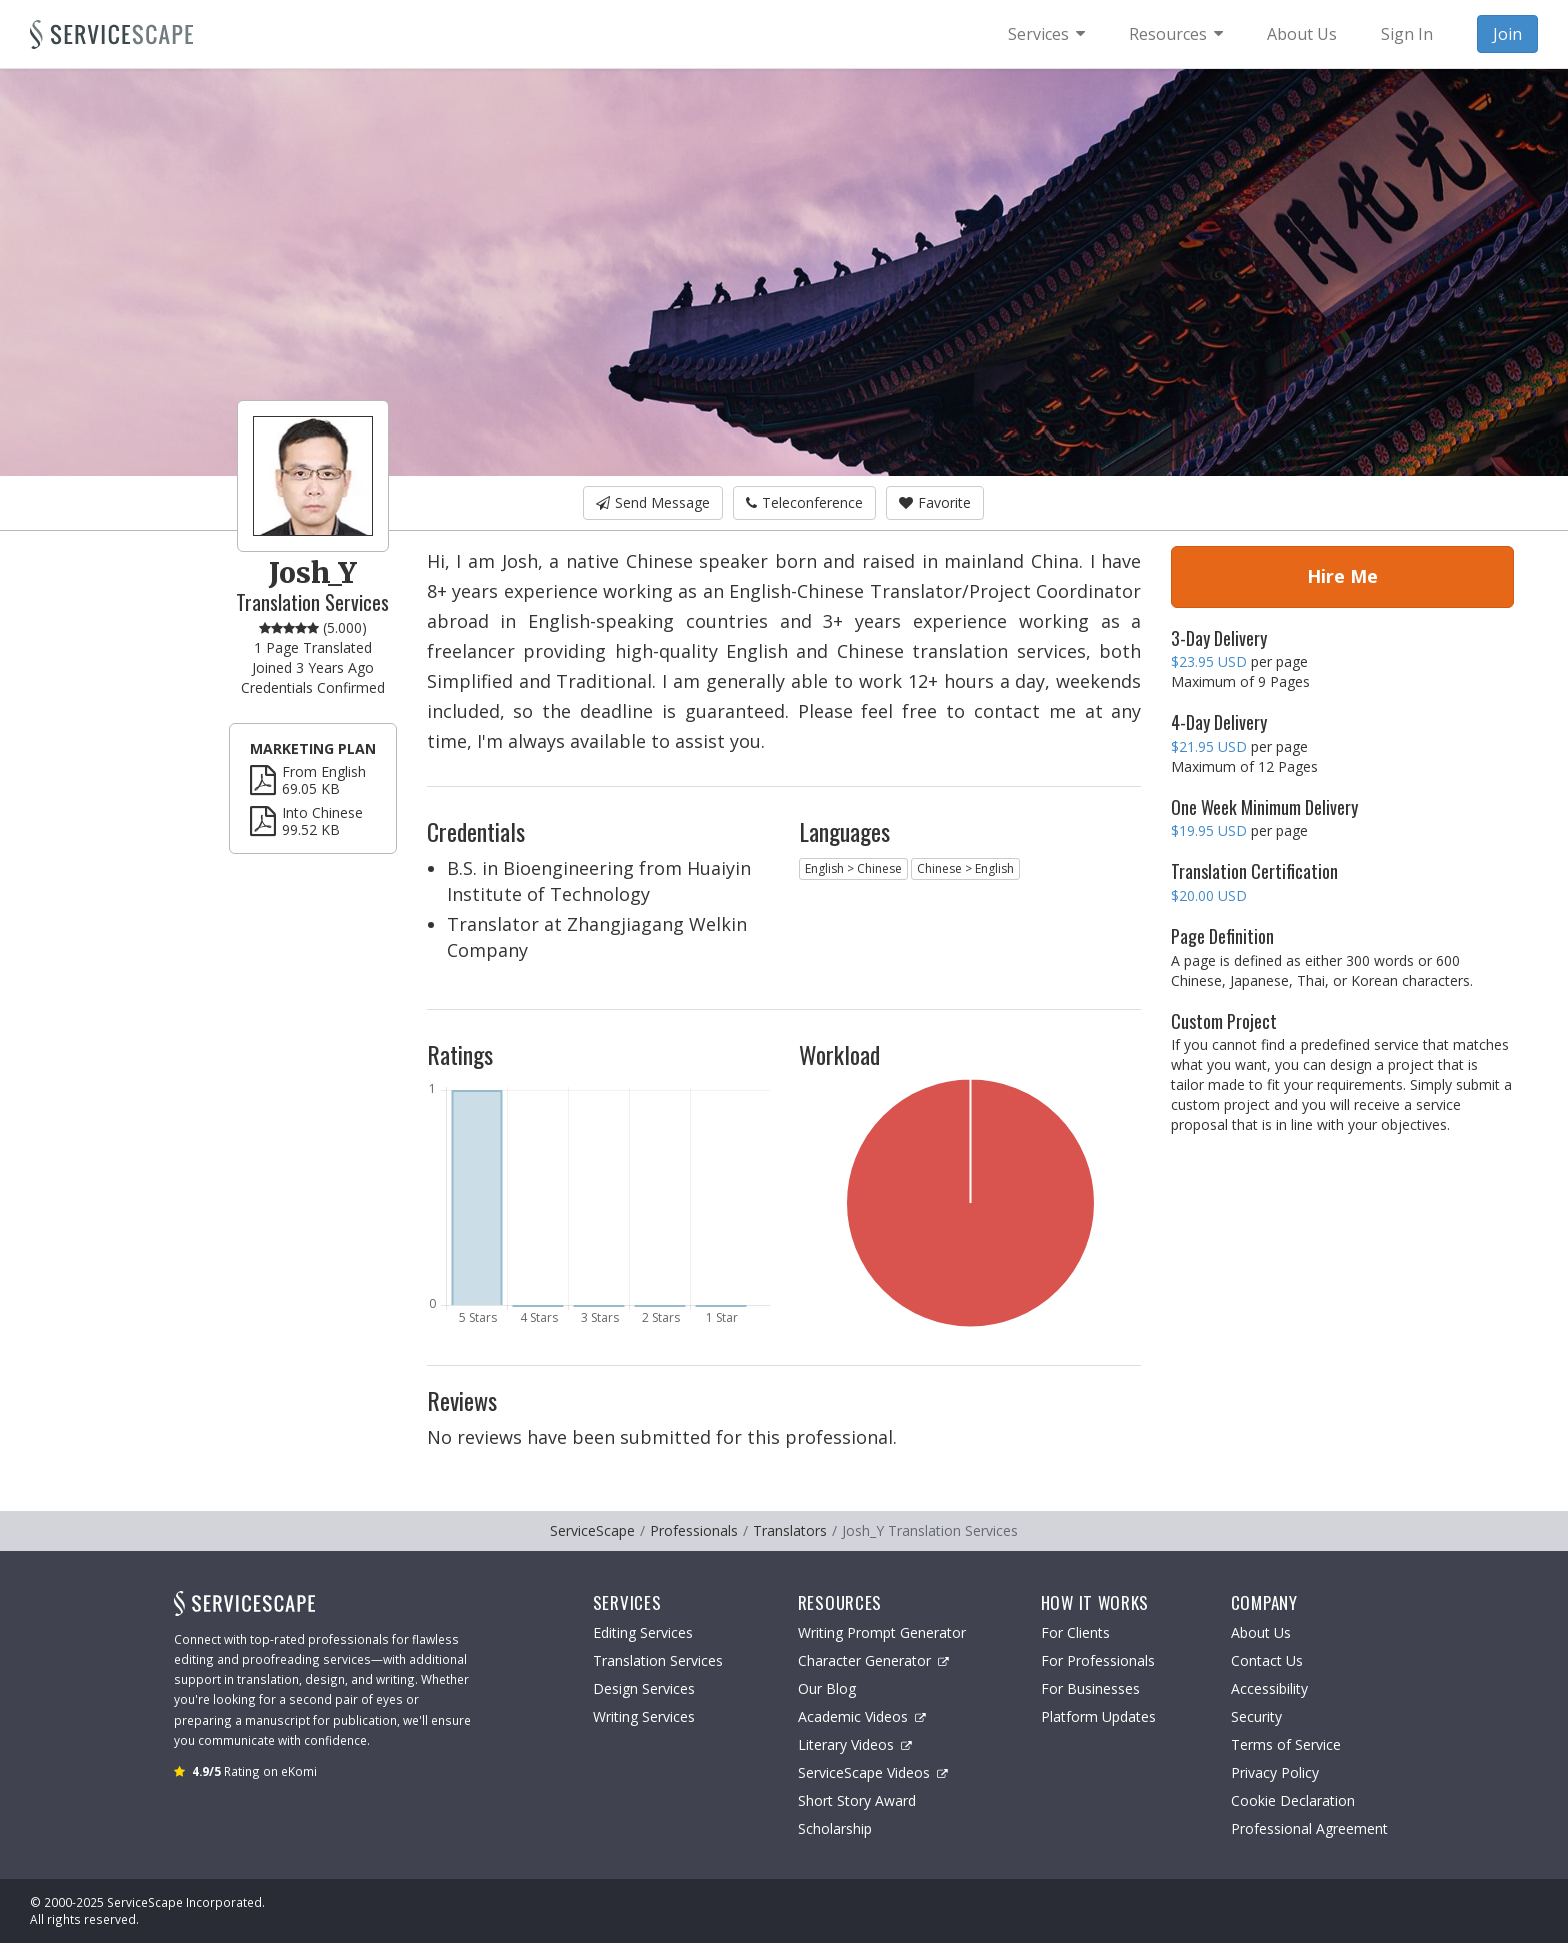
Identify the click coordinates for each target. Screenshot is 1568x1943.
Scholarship (835, 1828)
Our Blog (827, 1688)
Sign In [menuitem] (1407, 34)
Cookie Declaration (1293, 1800)
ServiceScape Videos (873, 1772)
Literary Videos (855, 1744)
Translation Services (658, 1660)
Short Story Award (857, 1800)
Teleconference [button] (804, 502)
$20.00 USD (1209, 895)
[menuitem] (1046, 34)
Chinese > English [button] (965, 868)
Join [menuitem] (1507, 34)
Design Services (644, 1688)
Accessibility (1269, 1688)
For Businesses (1090, 1688)
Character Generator (873, 1660)
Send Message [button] (653, 502)
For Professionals (1098, 1660)
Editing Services (643, 1632)
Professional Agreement (1309, 1828)
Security (1256, 1716)
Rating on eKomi (254, 1771)
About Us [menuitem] (1302, 34)
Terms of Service (1286, 1744)
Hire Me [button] (1342, 576)
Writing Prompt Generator (882, 1632)
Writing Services (644, 1716)
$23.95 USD (1209, 661)
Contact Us (1267, 1660)
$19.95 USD (1209, 830)
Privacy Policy (1275, 1772)
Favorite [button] (935, 502)
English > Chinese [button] (853, 868)
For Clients (1075, 1632)
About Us (1261, 1632)
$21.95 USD (1209, 746)
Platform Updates (1098, 1716)
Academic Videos (862, 1716)
